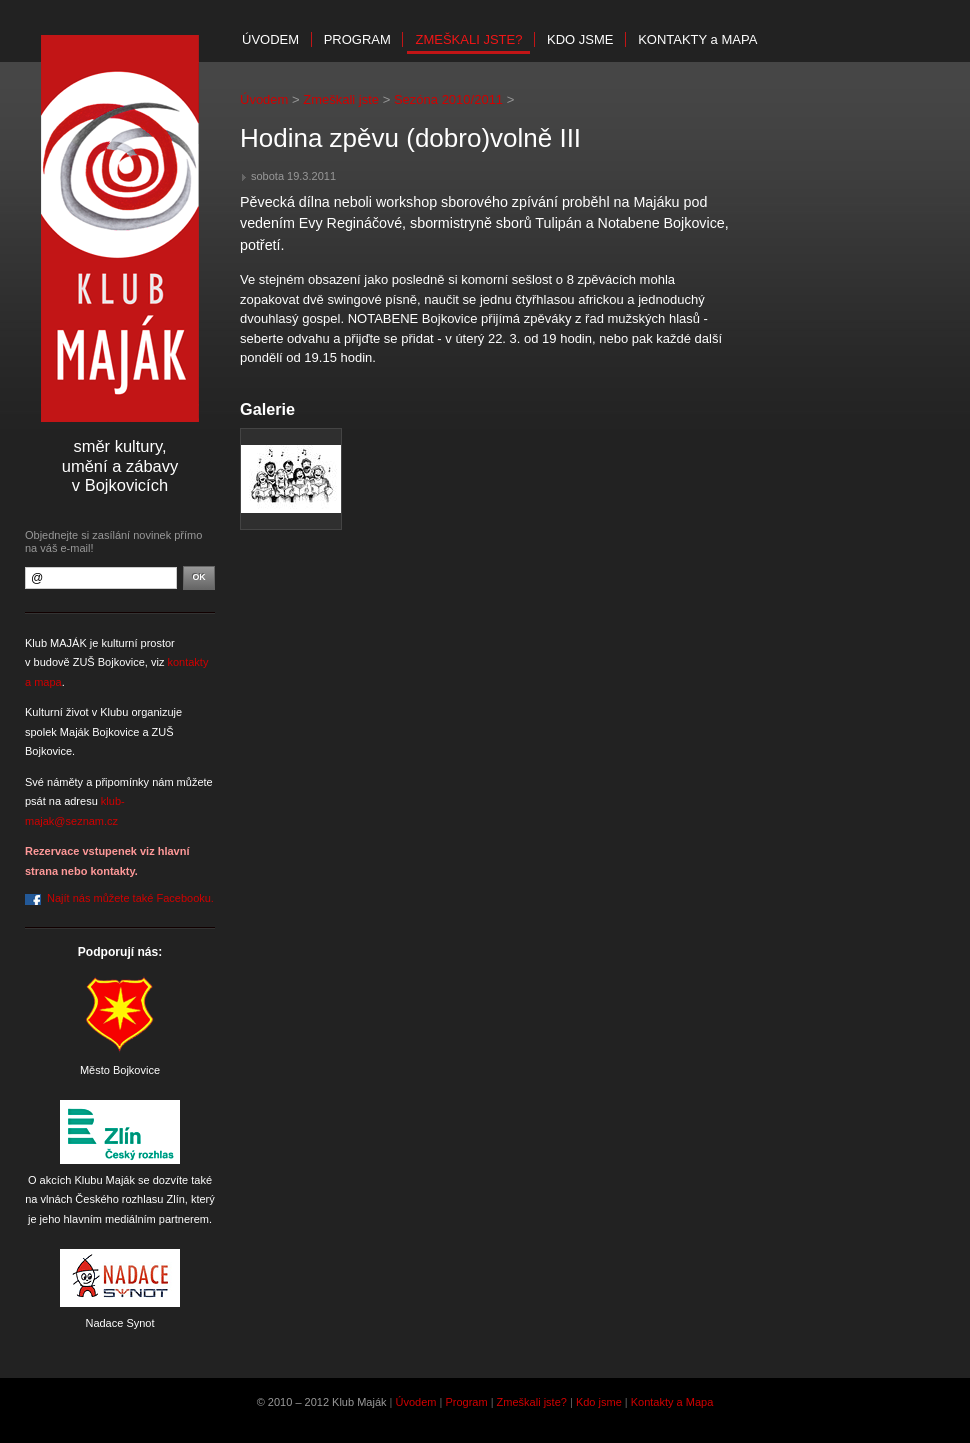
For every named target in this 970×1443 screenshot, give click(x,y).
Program (357, 39)
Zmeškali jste (341, 99)
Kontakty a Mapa (672, 1402)
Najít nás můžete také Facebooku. (130, 898)
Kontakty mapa (697, 39)
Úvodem (270, 39)
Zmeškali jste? (468, 39)
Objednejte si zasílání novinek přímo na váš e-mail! (113, 541)
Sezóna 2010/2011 (448, 99)
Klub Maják (120, 228)
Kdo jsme (580, 39)
